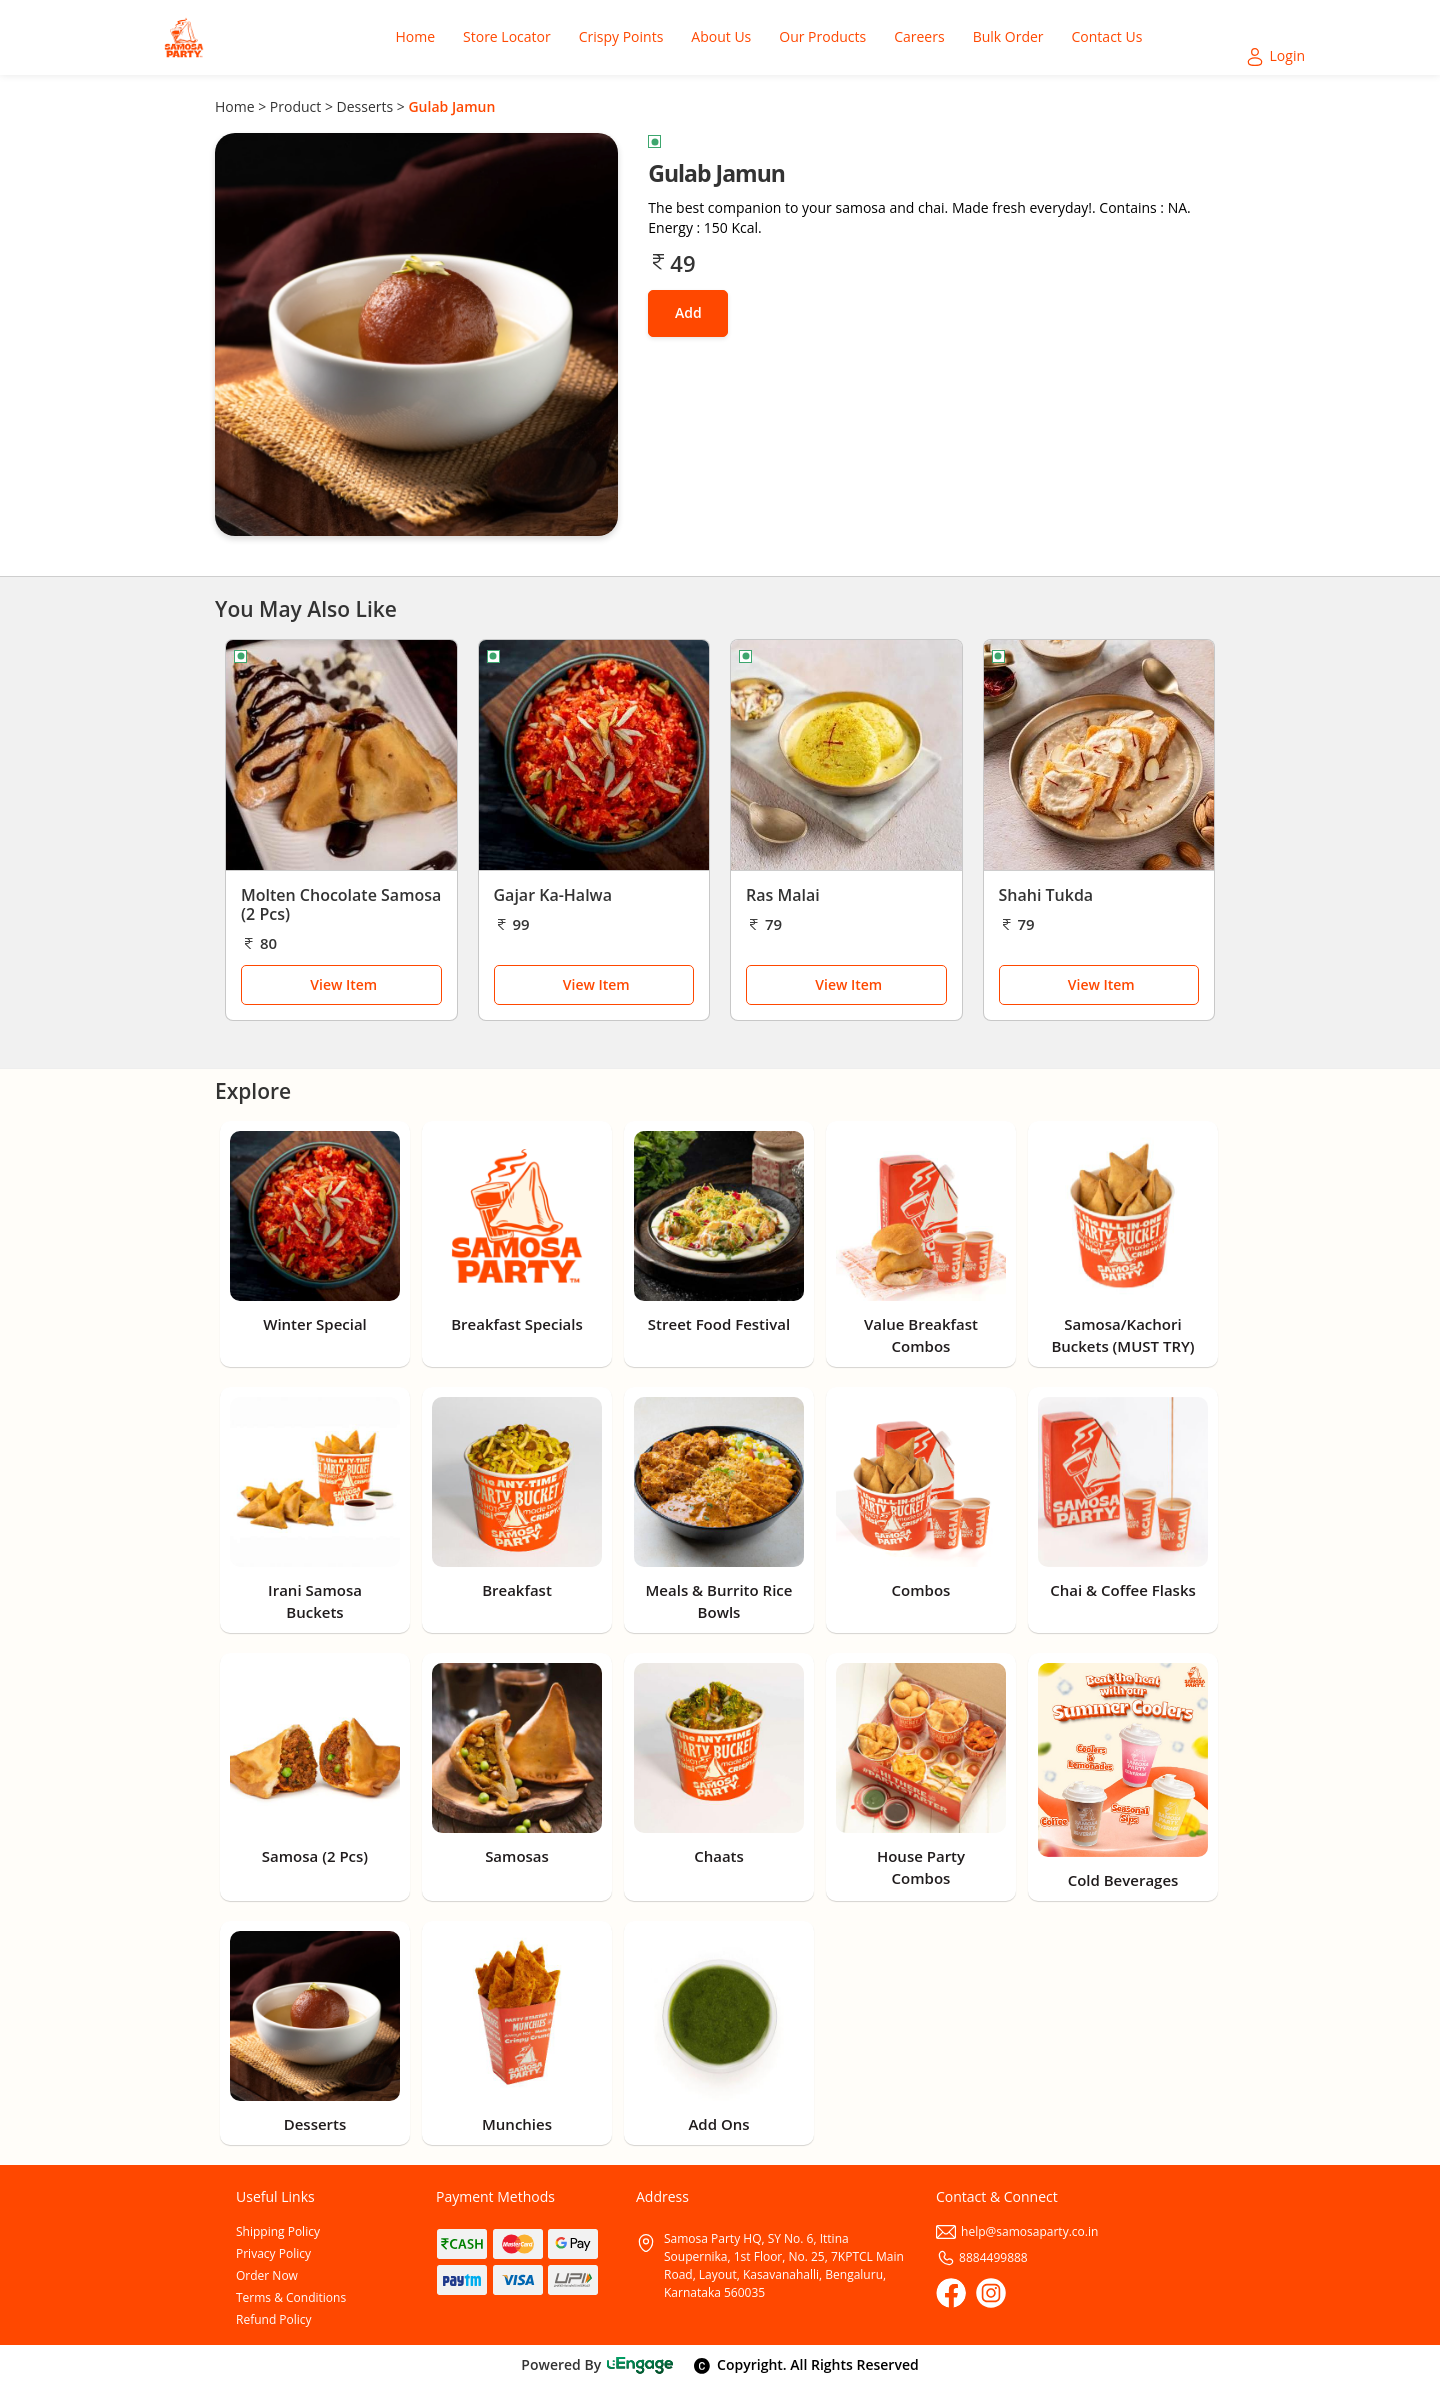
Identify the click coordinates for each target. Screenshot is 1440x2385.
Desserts (365, 106)
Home (235, 106)
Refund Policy (274, 2319)
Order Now (267, 2275)
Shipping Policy (278, 2231)
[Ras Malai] (846, 755)
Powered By (597, 2364)
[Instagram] (991, 2293)
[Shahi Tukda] (1099, 755)
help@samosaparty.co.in (1017, 2231)
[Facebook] (951, 2293)
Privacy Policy (273, 2253)
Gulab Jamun (451, 106)
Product (295, 106)
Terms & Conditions (291, 2297)
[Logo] (184, 37)
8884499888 (982, 2257)
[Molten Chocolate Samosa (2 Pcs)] (341, 755)
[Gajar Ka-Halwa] (594, 755)
